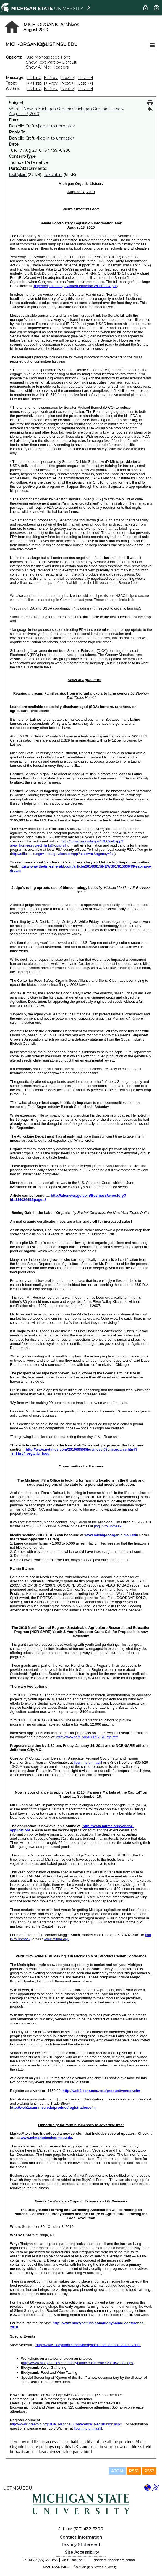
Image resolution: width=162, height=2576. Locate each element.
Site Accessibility (82, 2552)
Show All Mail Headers (47, 67)
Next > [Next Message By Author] (67, 88)
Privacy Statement (81, 2544)
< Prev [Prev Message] (51, 77)
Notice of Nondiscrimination (114, 2560)
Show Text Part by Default (51, 62)
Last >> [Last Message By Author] (85, 88)
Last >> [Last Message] (85, 77)
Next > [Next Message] (67, 77)
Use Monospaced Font (48, 57)
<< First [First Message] (34, 77)
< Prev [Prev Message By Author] (51, 88)
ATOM (117, 2471)
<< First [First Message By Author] (34, 88)
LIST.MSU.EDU (17, 2488)
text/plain (18, 174)
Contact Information (81, 2537)
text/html (53, 174)
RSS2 (149, 2471)
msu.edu (78, 2560)
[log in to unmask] (55, 126)
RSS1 (134, 2471)
